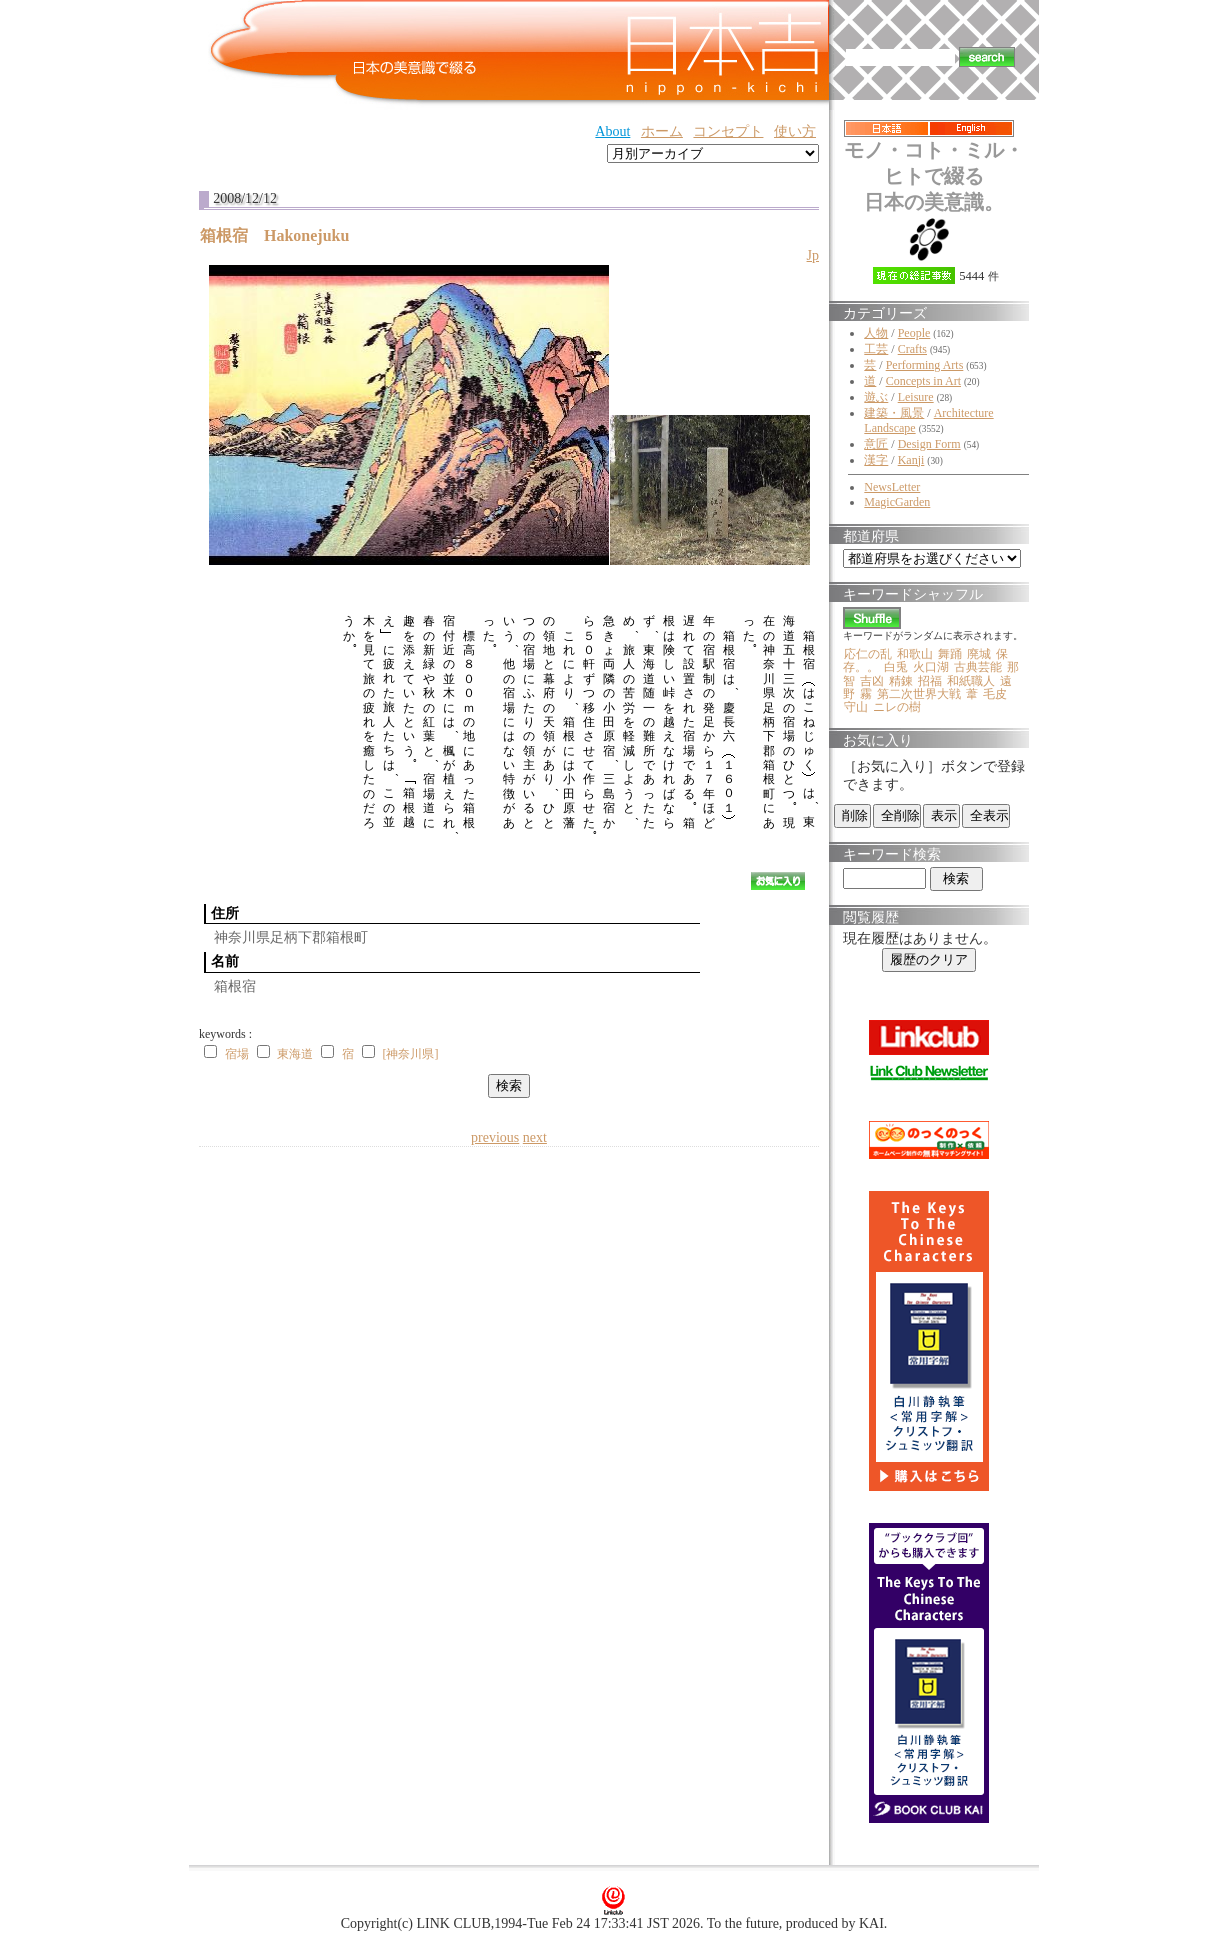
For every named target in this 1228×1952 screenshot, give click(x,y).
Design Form (929, 444)
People (914, 333)
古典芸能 (978, 667)
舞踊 (950, 654)
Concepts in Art (923, 381)
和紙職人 (971, 681)
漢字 (876, 460)
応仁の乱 (868, 654)
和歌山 (915, 654)
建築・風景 (894, 413)
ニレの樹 (897, 707)
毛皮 (995, 694)
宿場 (237, 1054)
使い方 (795, 131)
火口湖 (931, 667)
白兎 (896, 667)
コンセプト (728, 131)
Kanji (911, 460)
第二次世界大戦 (919, 694)
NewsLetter (892, 487)
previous (495, 1137)
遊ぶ (876, 397)
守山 (856, 707)
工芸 (876, 349)
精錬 (901, 681)
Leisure (916, 397)
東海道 (295, 1054)
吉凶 (872, 681)
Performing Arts (925, 365)
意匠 (876, 444)
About (612, 131)
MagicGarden (897, 502)
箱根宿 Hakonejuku (282, 235)
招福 (930, 681)
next (535, 1137)
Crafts (912, 349)
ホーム (662, 131)
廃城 (979, 654)
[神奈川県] (410, 1054)
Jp (813, 255)
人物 (876, 333)
